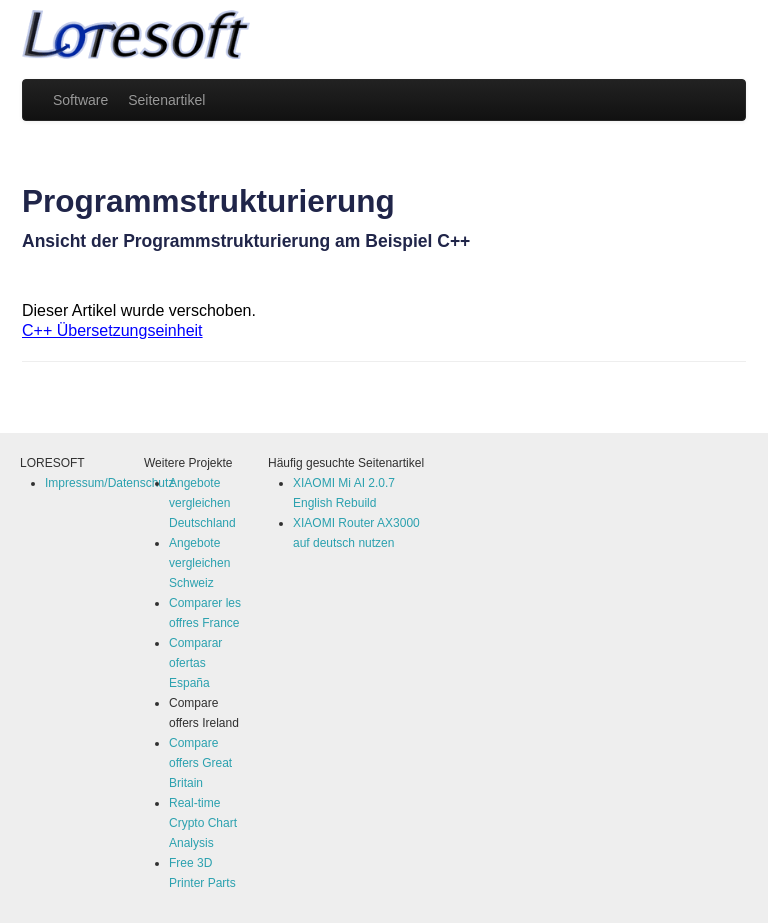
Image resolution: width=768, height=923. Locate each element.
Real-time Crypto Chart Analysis (203, 823)
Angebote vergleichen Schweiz (199, 563)
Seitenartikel (166, 100)
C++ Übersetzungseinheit (112, 330)
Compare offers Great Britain (200, 763)
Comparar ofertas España (195, 663)
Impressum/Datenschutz (109, 483)
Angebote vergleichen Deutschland (202, 503)
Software (80, 100)
